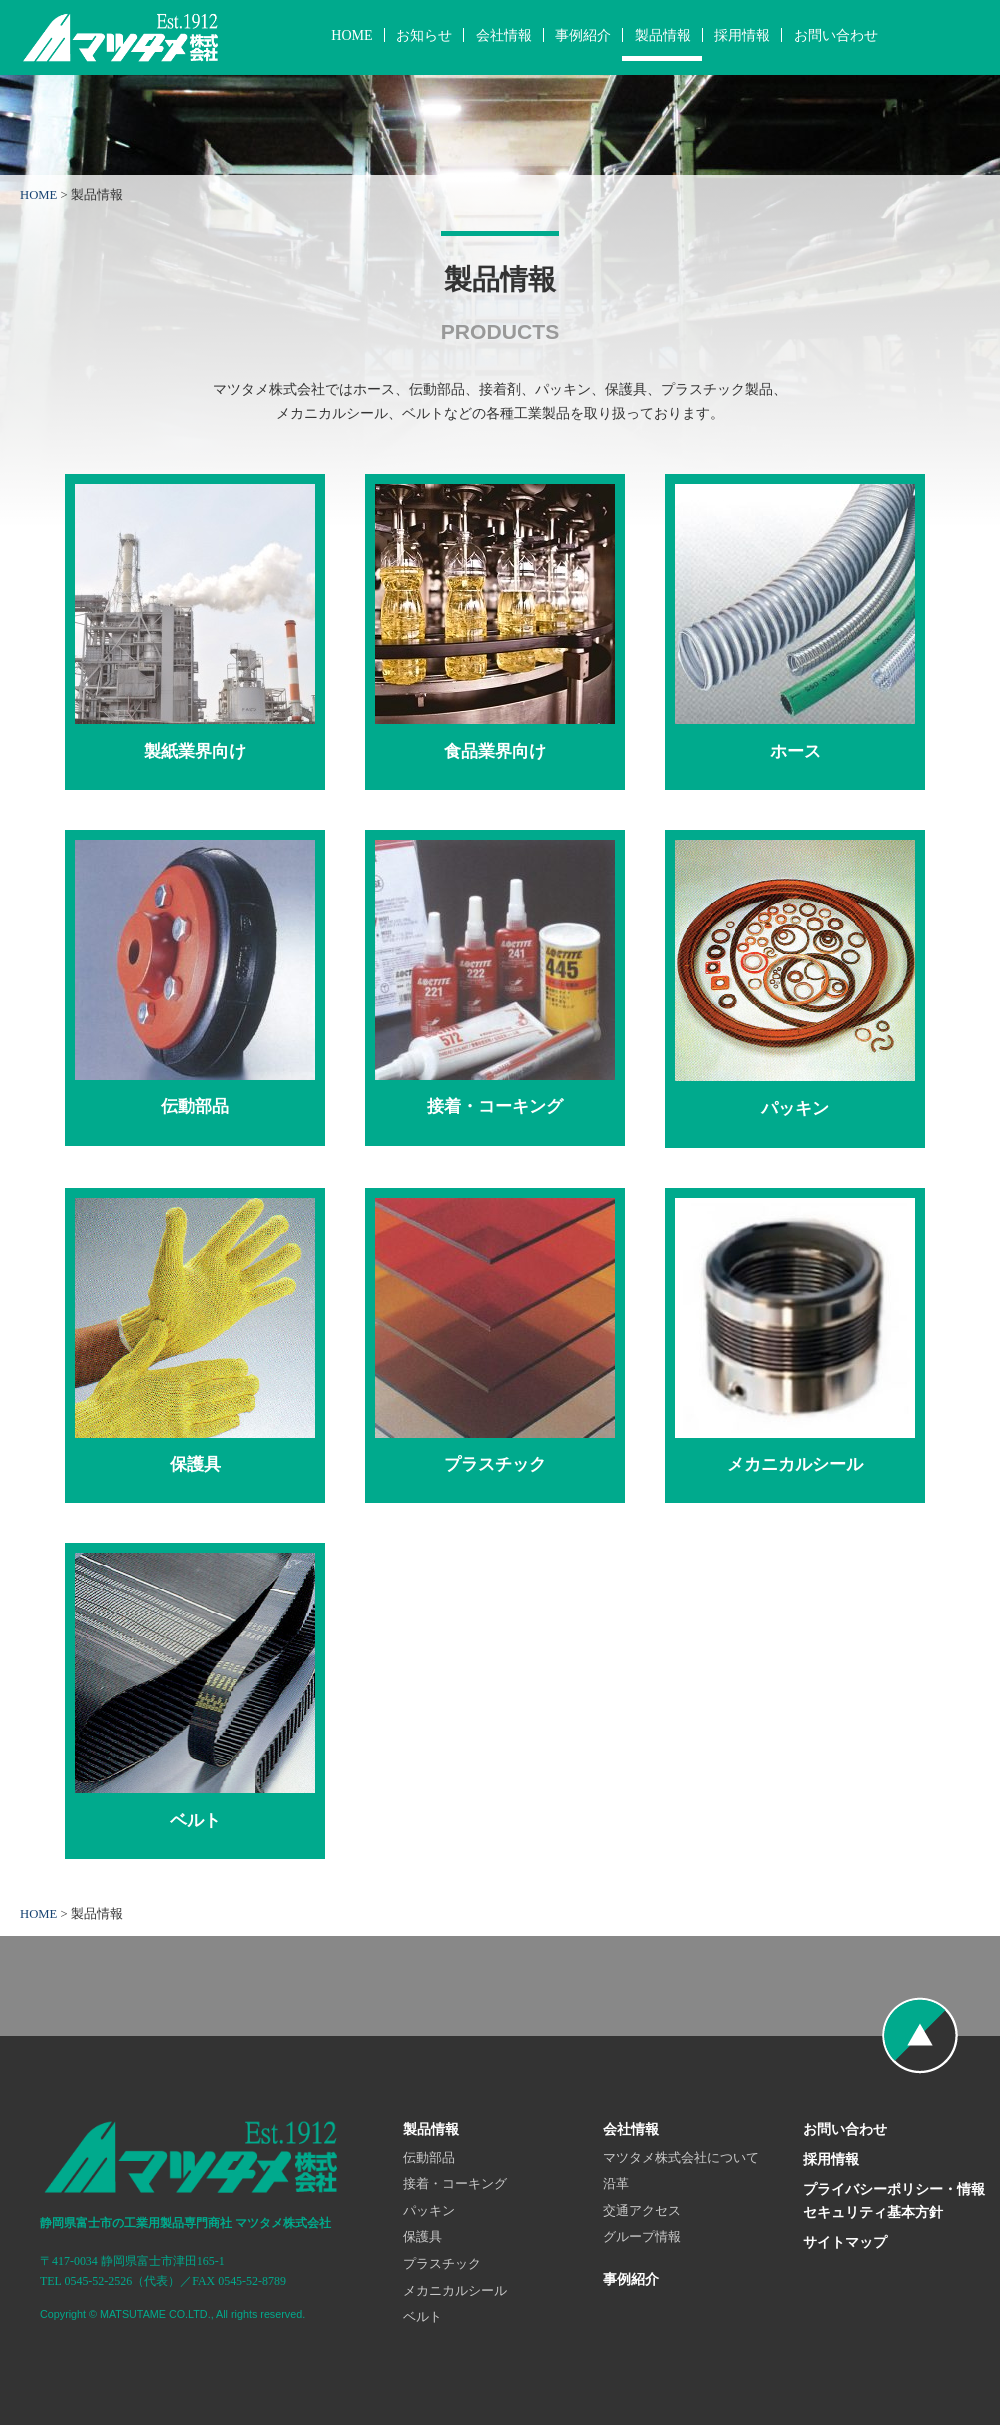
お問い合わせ (836, 35)
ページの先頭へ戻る (920, 2036)
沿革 (616, 2184)
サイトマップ (845, 2242)
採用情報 (742, 35)
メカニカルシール (455, 2291)
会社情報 (504, 35)
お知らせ (424, 35)
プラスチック (442, 2264)
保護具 (422, 2237)
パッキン (429, 2211)
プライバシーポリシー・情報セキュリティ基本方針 (894, 2201)
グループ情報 (642, 2237)
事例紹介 (583, 35)
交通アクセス (642, 2211)
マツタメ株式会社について (681, 2158)
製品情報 (663, 35)
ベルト (422, 2317)
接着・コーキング (455, 2184)
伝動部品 (429, 2158)
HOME (351, 35)
